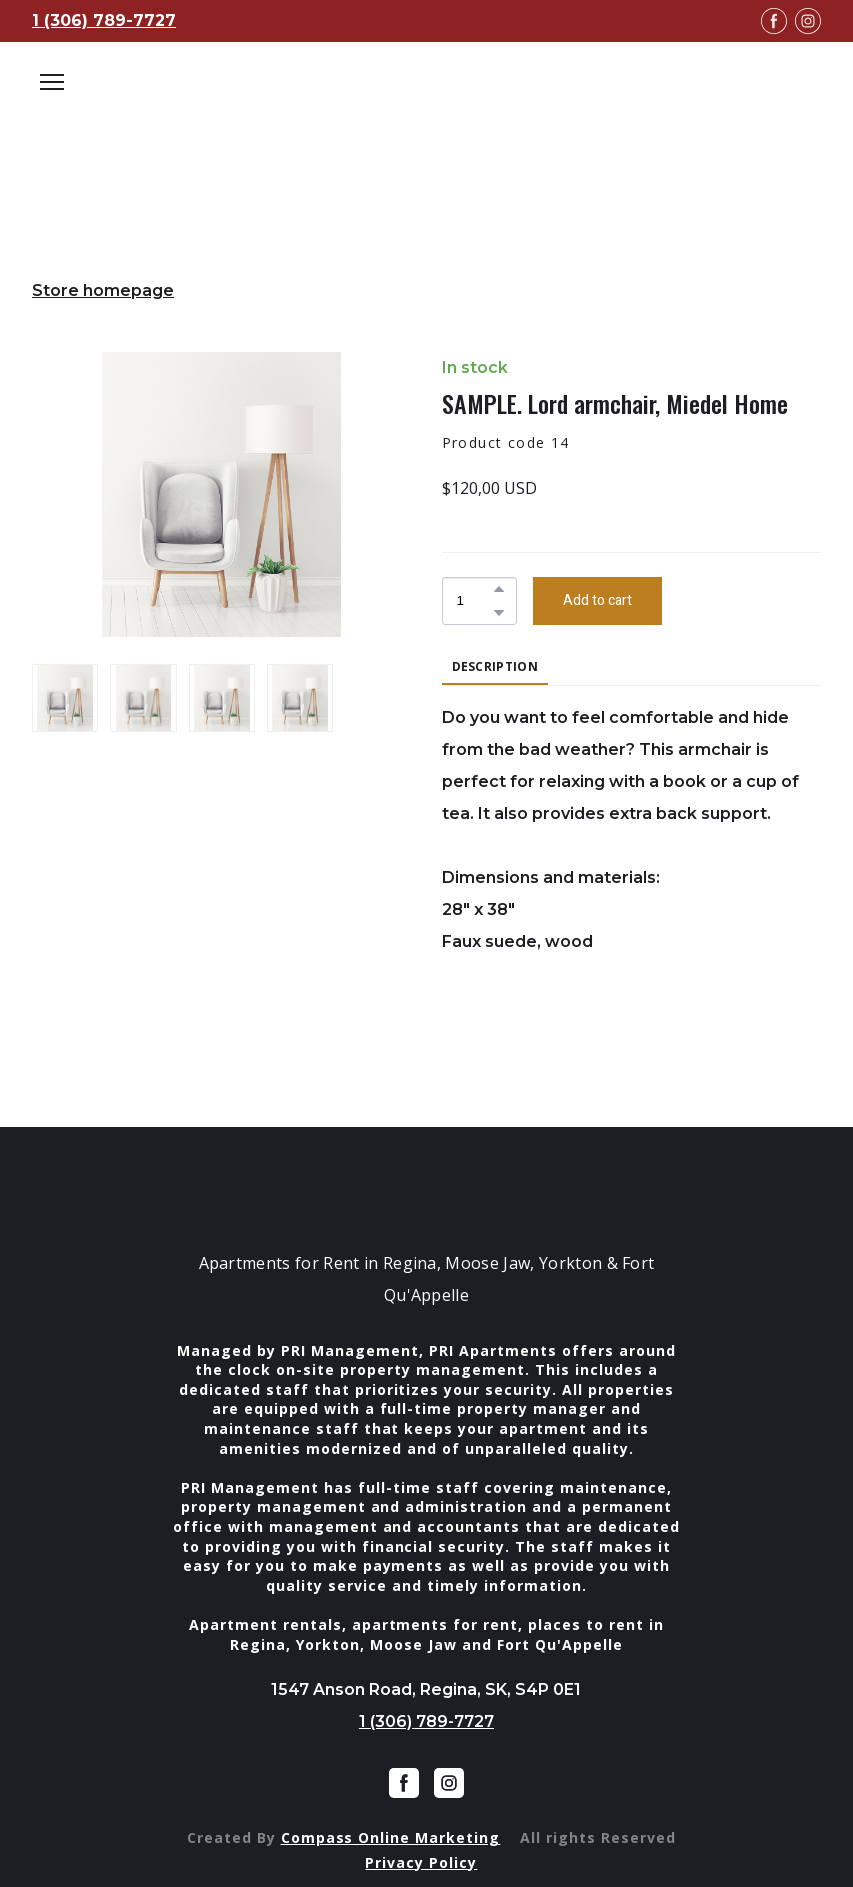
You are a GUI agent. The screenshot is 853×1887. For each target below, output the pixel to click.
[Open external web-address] (426, 111)
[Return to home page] (427, 1192)
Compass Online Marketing (391, 1837)
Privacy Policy (421, 1862)
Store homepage (103, 290)
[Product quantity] (474, 601)
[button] (499, 589)
